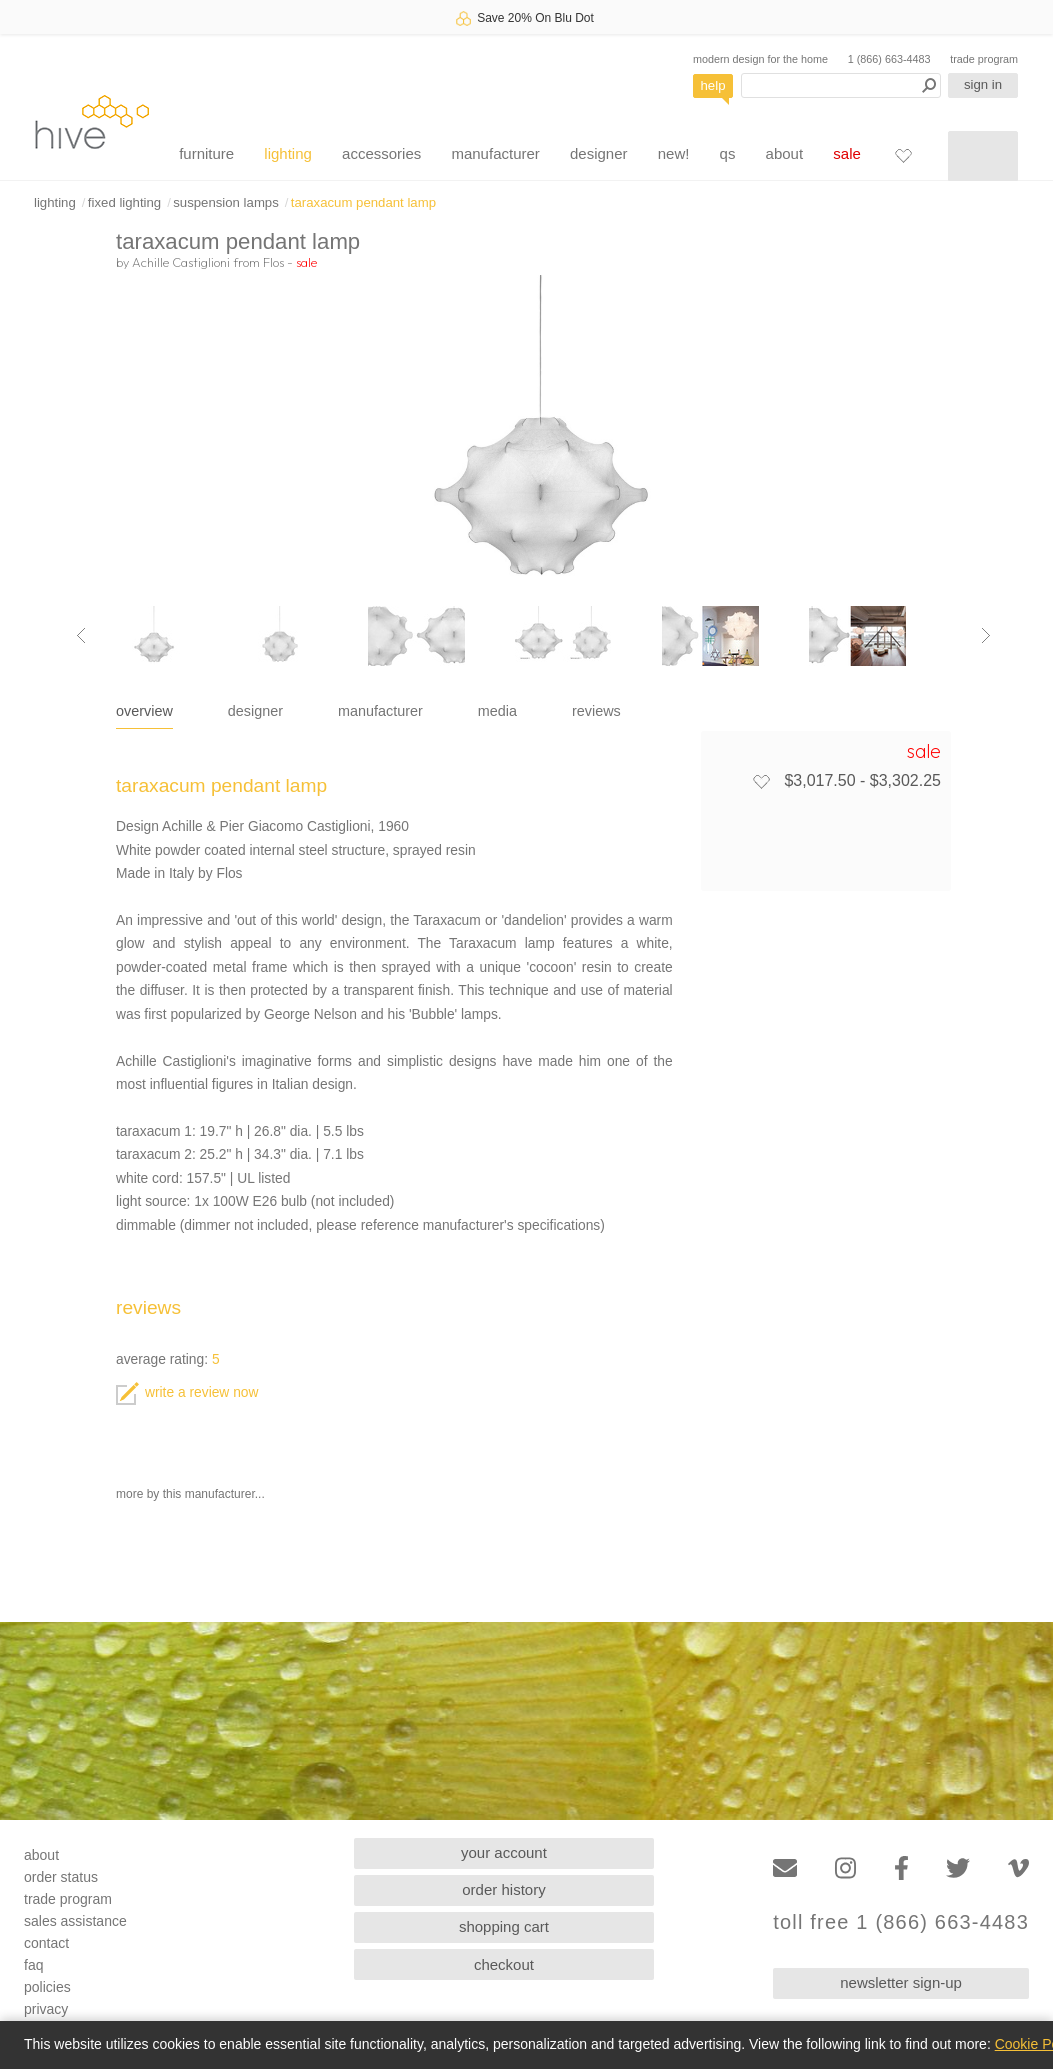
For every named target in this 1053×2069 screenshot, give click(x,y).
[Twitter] (958, 1868)
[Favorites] (903, 155)
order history (503, 1889)
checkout (504, 1964)
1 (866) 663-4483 (889, 59)
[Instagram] (845, 1868)
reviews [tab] (596, 711)
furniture (206, 153)
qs (728, 153)
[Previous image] (81, 636)
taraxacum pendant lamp (363, 202)
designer (599, 153)
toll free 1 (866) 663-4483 (901, 1922)
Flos (273, 262)
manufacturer (495, 153)
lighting (288, 153)
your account (504, 1852)
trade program (984, 59)
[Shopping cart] (983, 156)
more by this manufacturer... (190, 1494)
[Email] (785, 1868)
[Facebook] (901, 1868)
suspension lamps (226, 202)
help (713, 85)
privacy (46, 2009)
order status (61, 1877)
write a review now (187, 1392)
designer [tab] (255, 711)
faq (33, 1965)
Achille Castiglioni (181, 262)
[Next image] (986, 636)
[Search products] (841, 85)
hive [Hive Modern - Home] (92, 121)
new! (674, 153)
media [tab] (497, 711)
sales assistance (75, 1921)
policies (47, 1987)
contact (46, 1943)
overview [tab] (144, 711)
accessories (381, 153)
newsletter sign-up (901, 1982)
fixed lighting (124, 202)
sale (847, 153)
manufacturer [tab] (380, 711)
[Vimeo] (1018, 1868)
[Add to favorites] (761, 781)
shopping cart (504, 1926)
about (785, 153)
